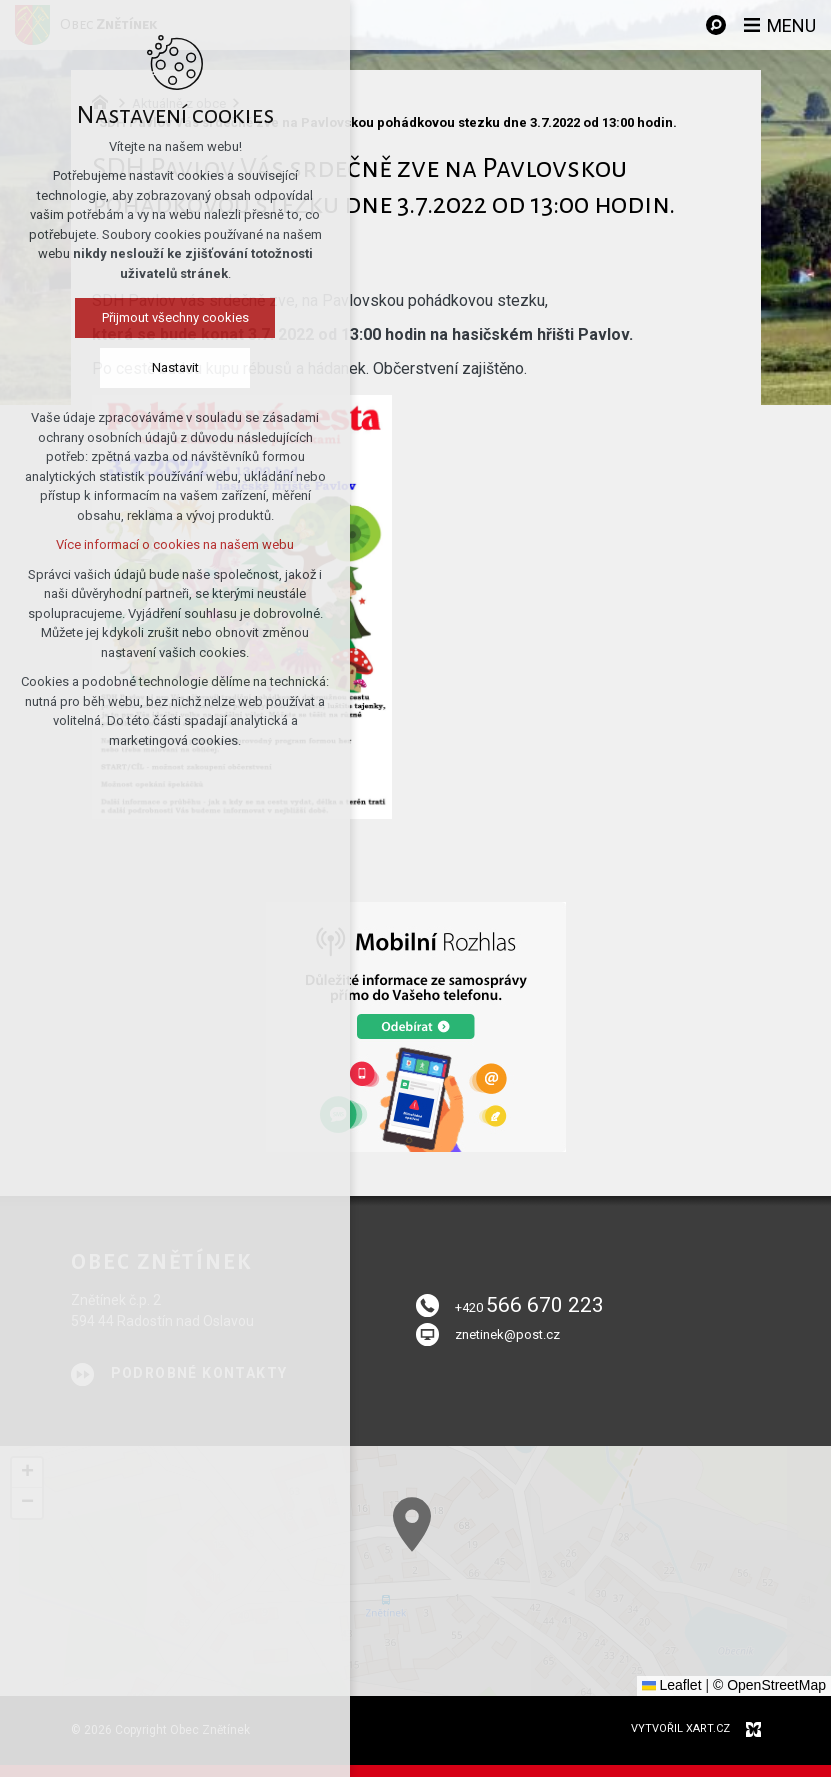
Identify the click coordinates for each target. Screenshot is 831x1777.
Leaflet (672, 1685)
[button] (27, 1473)
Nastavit (165, 367)
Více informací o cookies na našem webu (166, 544)
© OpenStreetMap (769, 1685)
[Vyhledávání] (716, 25)
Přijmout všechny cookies (165, 317)
